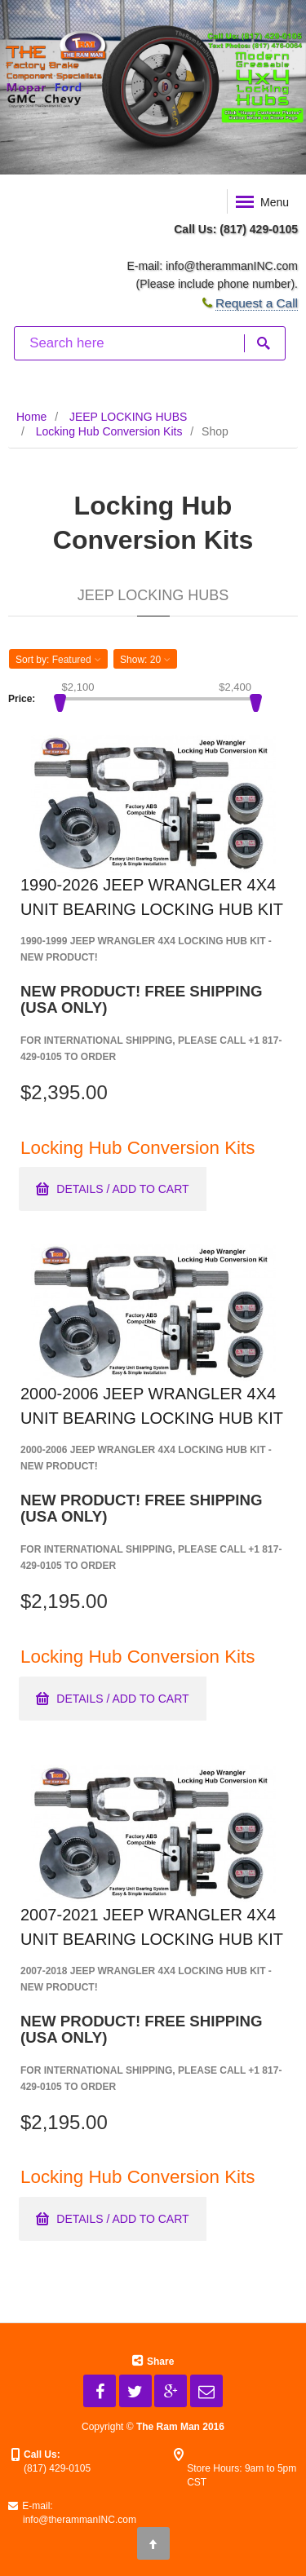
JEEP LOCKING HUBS (128, 416)
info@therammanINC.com (232, 265)
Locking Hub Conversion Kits (109, 431)
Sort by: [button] (58, 659)
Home (31, 416)
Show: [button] (145, 659)
